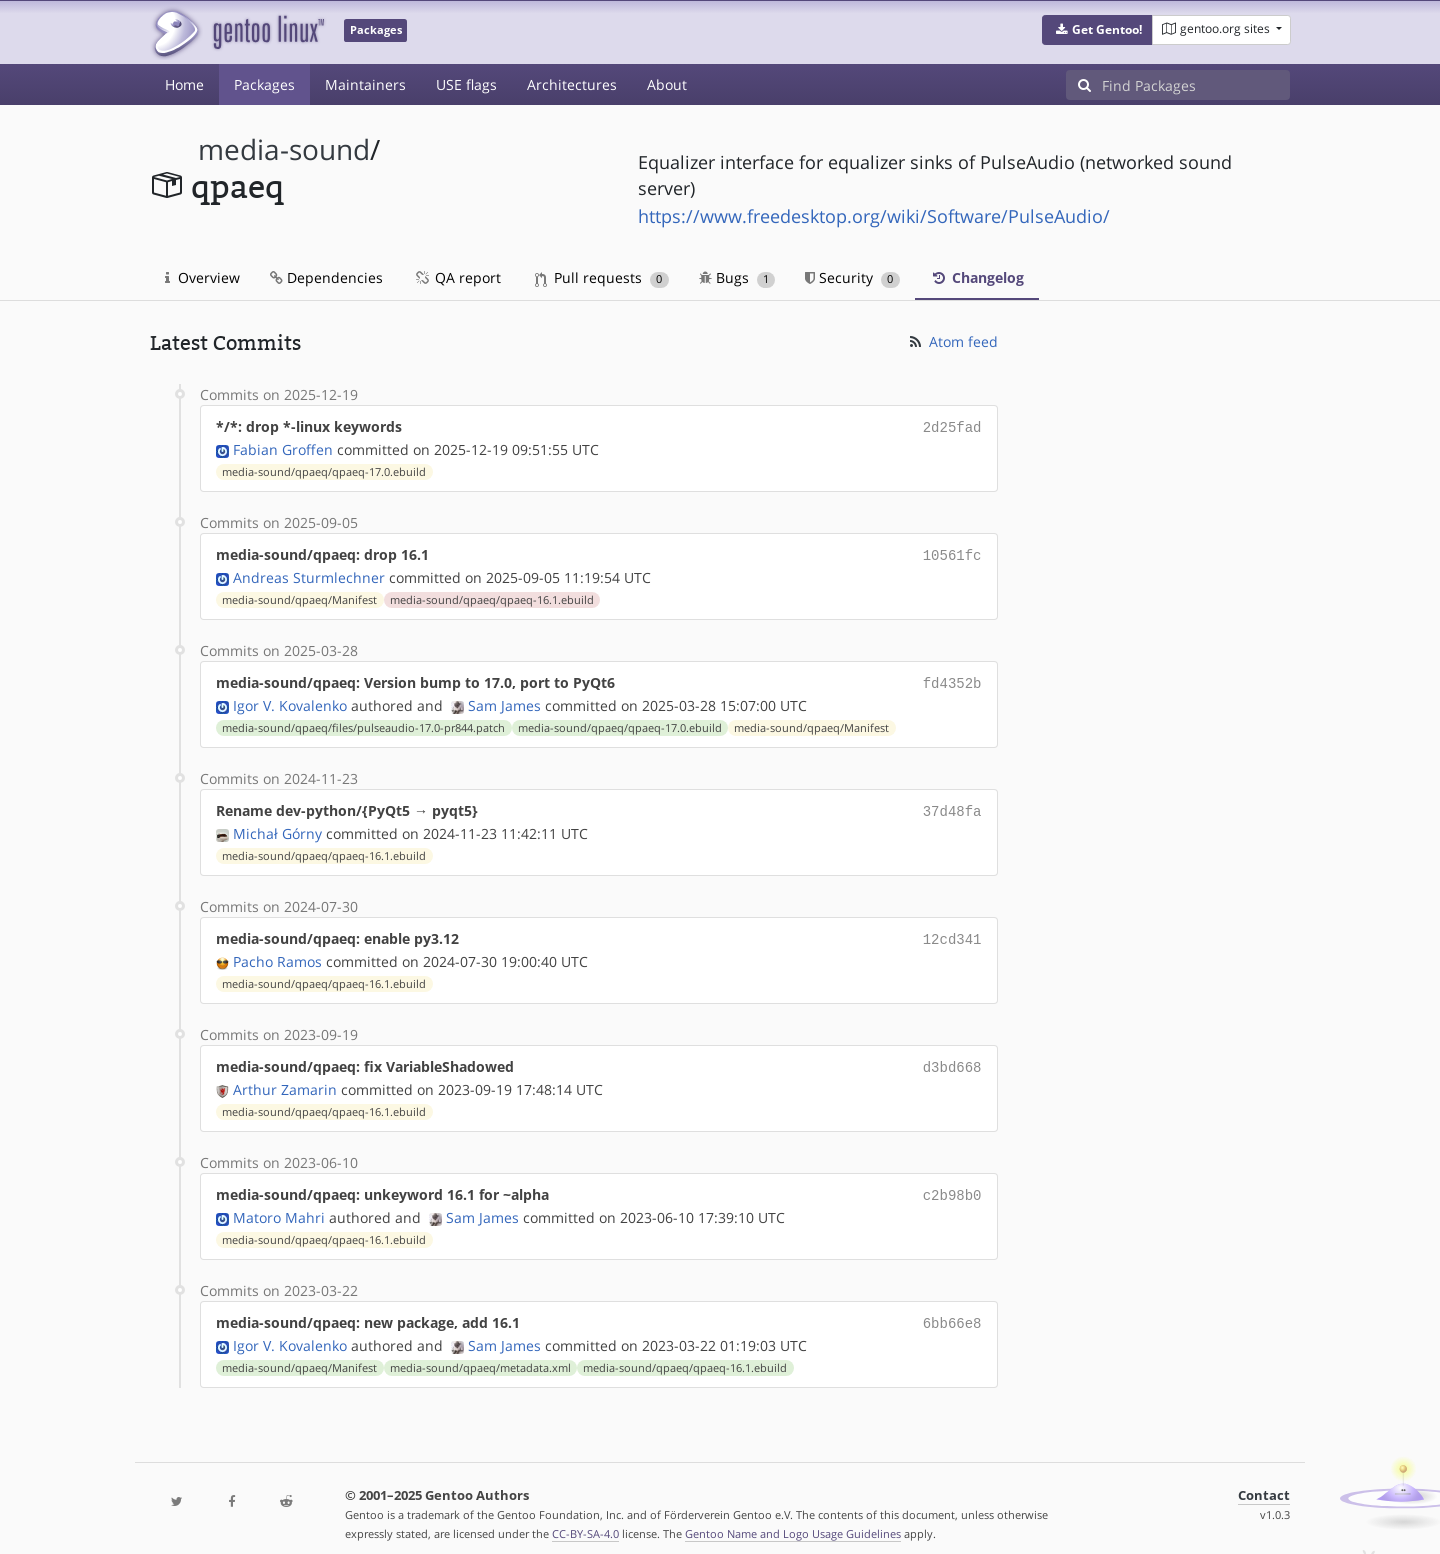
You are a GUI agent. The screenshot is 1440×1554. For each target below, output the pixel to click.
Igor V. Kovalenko (290, 699)
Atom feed (952, 341)
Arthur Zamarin (285, 1077)
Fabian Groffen (283, 447)
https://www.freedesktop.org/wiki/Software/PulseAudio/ (874, 216)
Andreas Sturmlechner (309, 573)
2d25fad (952, 426)
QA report (457, 277)
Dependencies (326, 277)
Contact (1264, 1479)
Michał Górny (277, 825)
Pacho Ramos (277, 951)
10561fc (952, 552)
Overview (202, 277)
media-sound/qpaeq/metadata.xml (480, 1352)
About (667, 84)
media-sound (284, 149)
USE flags (466, 84)
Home (184, 84)
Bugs (737, 277)
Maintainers (365, 84)
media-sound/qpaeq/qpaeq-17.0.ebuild (324, 470)
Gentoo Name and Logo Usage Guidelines (793, 1517)
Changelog (977, 277)
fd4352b (952, 678)
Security (852, 277)
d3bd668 (952, 1056)
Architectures (572, 84)
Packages (264, 84)
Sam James (504, 699)
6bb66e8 (952, 1308)
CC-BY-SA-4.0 (585, 1517)
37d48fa (952, 804)
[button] (1097, 30)
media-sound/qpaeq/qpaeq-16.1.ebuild (492, 596)
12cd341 (952, 930)
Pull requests (602, 277)
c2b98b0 (952, 1182)
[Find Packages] (1196, 85)
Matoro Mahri (279, 1203)
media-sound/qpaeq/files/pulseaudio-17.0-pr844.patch (363, 722)
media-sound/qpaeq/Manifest (299, 596)
